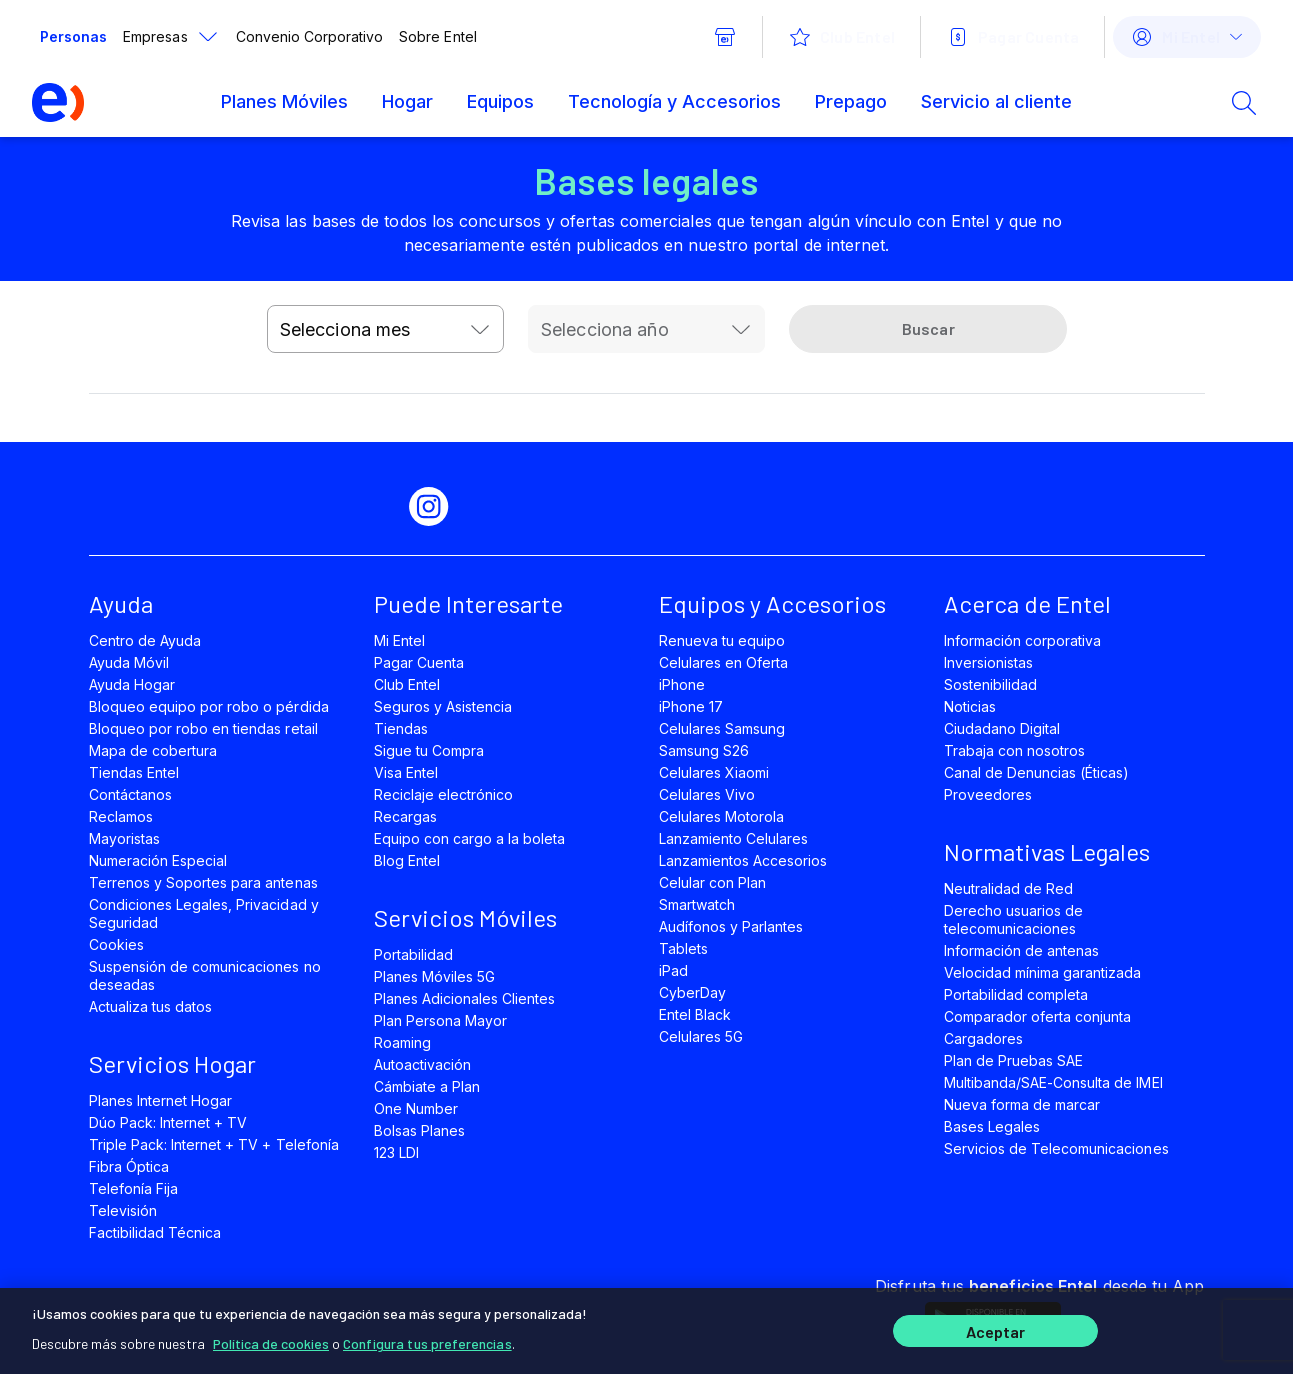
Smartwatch (697, 904)
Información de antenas (1022, 950)
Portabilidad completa (1016, 994)
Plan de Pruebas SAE (1014, 1060)
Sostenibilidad (991, 684)
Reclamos (121, 816)
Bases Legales (992, 1126)
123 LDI (396, 1152)
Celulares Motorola (722, 816)
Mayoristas (124, 838)
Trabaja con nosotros (1015, 750)
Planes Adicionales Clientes (465, 998)
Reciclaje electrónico (444, 794)
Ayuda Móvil (129, 662)
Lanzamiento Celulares (734, 838)
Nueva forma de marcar (1022, 1104)
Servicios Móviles (465, 917)
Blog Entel (407, 860)
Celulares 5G (701, 1036)
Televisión (123, 1210)
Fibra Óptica (129, 1166)
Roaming (402, 1042)
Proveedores (988, 794)
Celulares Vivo (707, 794)
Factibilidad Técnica (155, 1232)
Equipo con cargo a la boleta (470, 838)
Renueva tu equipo (722, 640)
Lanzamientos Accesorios (743, 860)
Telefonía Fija (134, 1188)
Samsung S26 (704, 750)
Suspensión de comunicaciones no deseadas (205, 975)
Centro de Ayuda (145, 640)
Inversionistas (989, 662)
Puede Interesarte (468, 603)
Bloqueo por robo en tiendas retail (203, 728)
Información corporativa (1023, 640)
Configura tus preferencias (427, 1343)
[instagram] (437, 507)
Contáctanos (130, 794)
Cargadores (983, 1038)
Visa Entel (406, 772)
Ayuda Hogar (132, 684)
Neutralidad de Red (1009, 888)
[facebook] (233, 507)
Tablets (683, 948)
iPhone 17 (691, 706)
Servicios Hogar (172, 1063)
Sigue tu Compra (429, 750)
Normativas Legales (1047, 851)
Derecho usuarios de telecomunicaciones (1014, 919)
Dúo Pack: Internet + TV (168, 1122)
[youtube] (369, 507)
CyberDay (692, 992)
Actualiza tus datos (151, 1006)
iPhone (682, 684)
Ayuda (121, 603)
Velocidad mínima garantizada (1043, 972)
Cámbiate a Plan (427, 1086)
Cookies (116, 944)
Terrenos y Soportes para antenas (203, 882)
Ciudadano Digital (1002, 728)
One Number (416, 1108)
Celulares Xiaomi (714, 772)
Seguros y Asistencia (443, 706)
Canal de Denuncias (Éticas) (1037, 772)
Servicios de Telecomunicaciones (1056, 1148)
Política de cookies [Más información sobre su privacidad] (271, 1343)
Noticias (970, 706)
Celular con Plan (713, 882)
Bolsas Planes (419, 1130)
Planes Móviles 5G (435, 976)
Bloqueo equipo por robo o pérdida (209, 706)
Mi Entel (399, 640)
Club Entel (407, 684)
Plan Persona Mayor (441, 1020)
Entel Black (695, 1014)
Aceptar (996, 1331)
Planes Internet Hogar (161, 1100)
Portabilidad (413, 954)
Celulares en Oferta (724, 662)
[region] (646, 1331)
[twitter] (301, 507)
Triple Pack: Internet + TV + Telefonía (214, 1144)
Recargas (405, 816)
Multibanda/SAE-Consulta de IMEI (1053, 1082)
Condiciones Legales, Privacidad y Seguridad (204, 913)
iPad (673, 970)
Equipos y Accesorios (772, 603)
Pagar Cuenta (419, 662)
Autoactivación (423, 1064)
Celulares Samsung (722, 728)
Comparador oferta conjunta (1038, 1016)
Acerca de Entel (1027, 603)
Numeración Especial (158, 860)
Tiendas (401, 728)
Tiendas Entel (134, 772)
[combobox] (385, 329)
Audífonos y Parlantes (731, 926)
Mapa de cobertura (153, 750)
